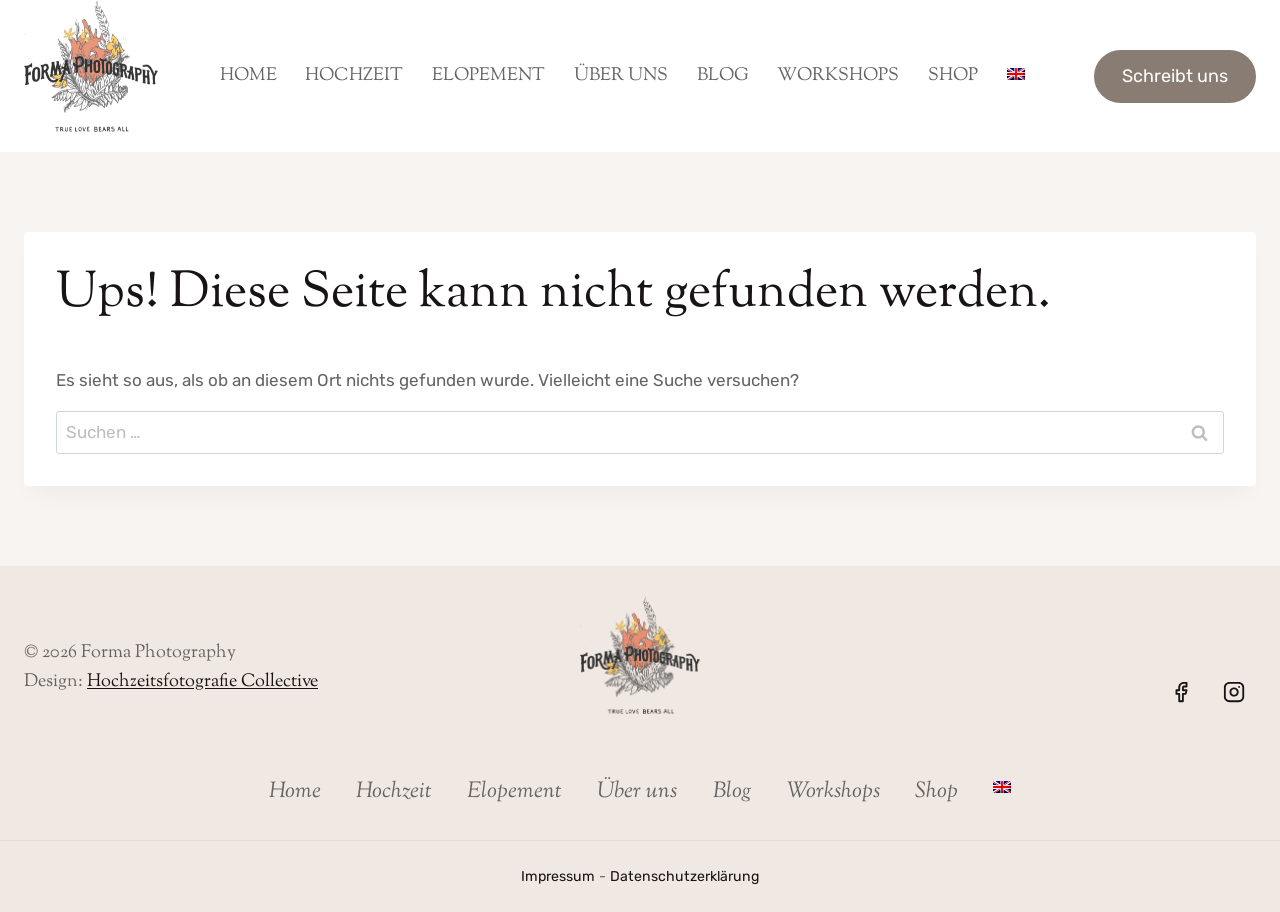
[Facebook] (1181, 692)
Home (248, 76)
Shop (953, 76)
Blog (723, 76)
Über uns (621, 76)
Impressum (557, 876)
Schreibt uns (1175, 76)
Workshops (838, 76)
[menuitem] (1015, 76)
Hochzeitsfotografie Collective (202, 682)
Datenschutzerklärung (685, 876)
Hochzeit (354, 76)
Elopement (488, 76)
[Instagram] (1234, 692)
